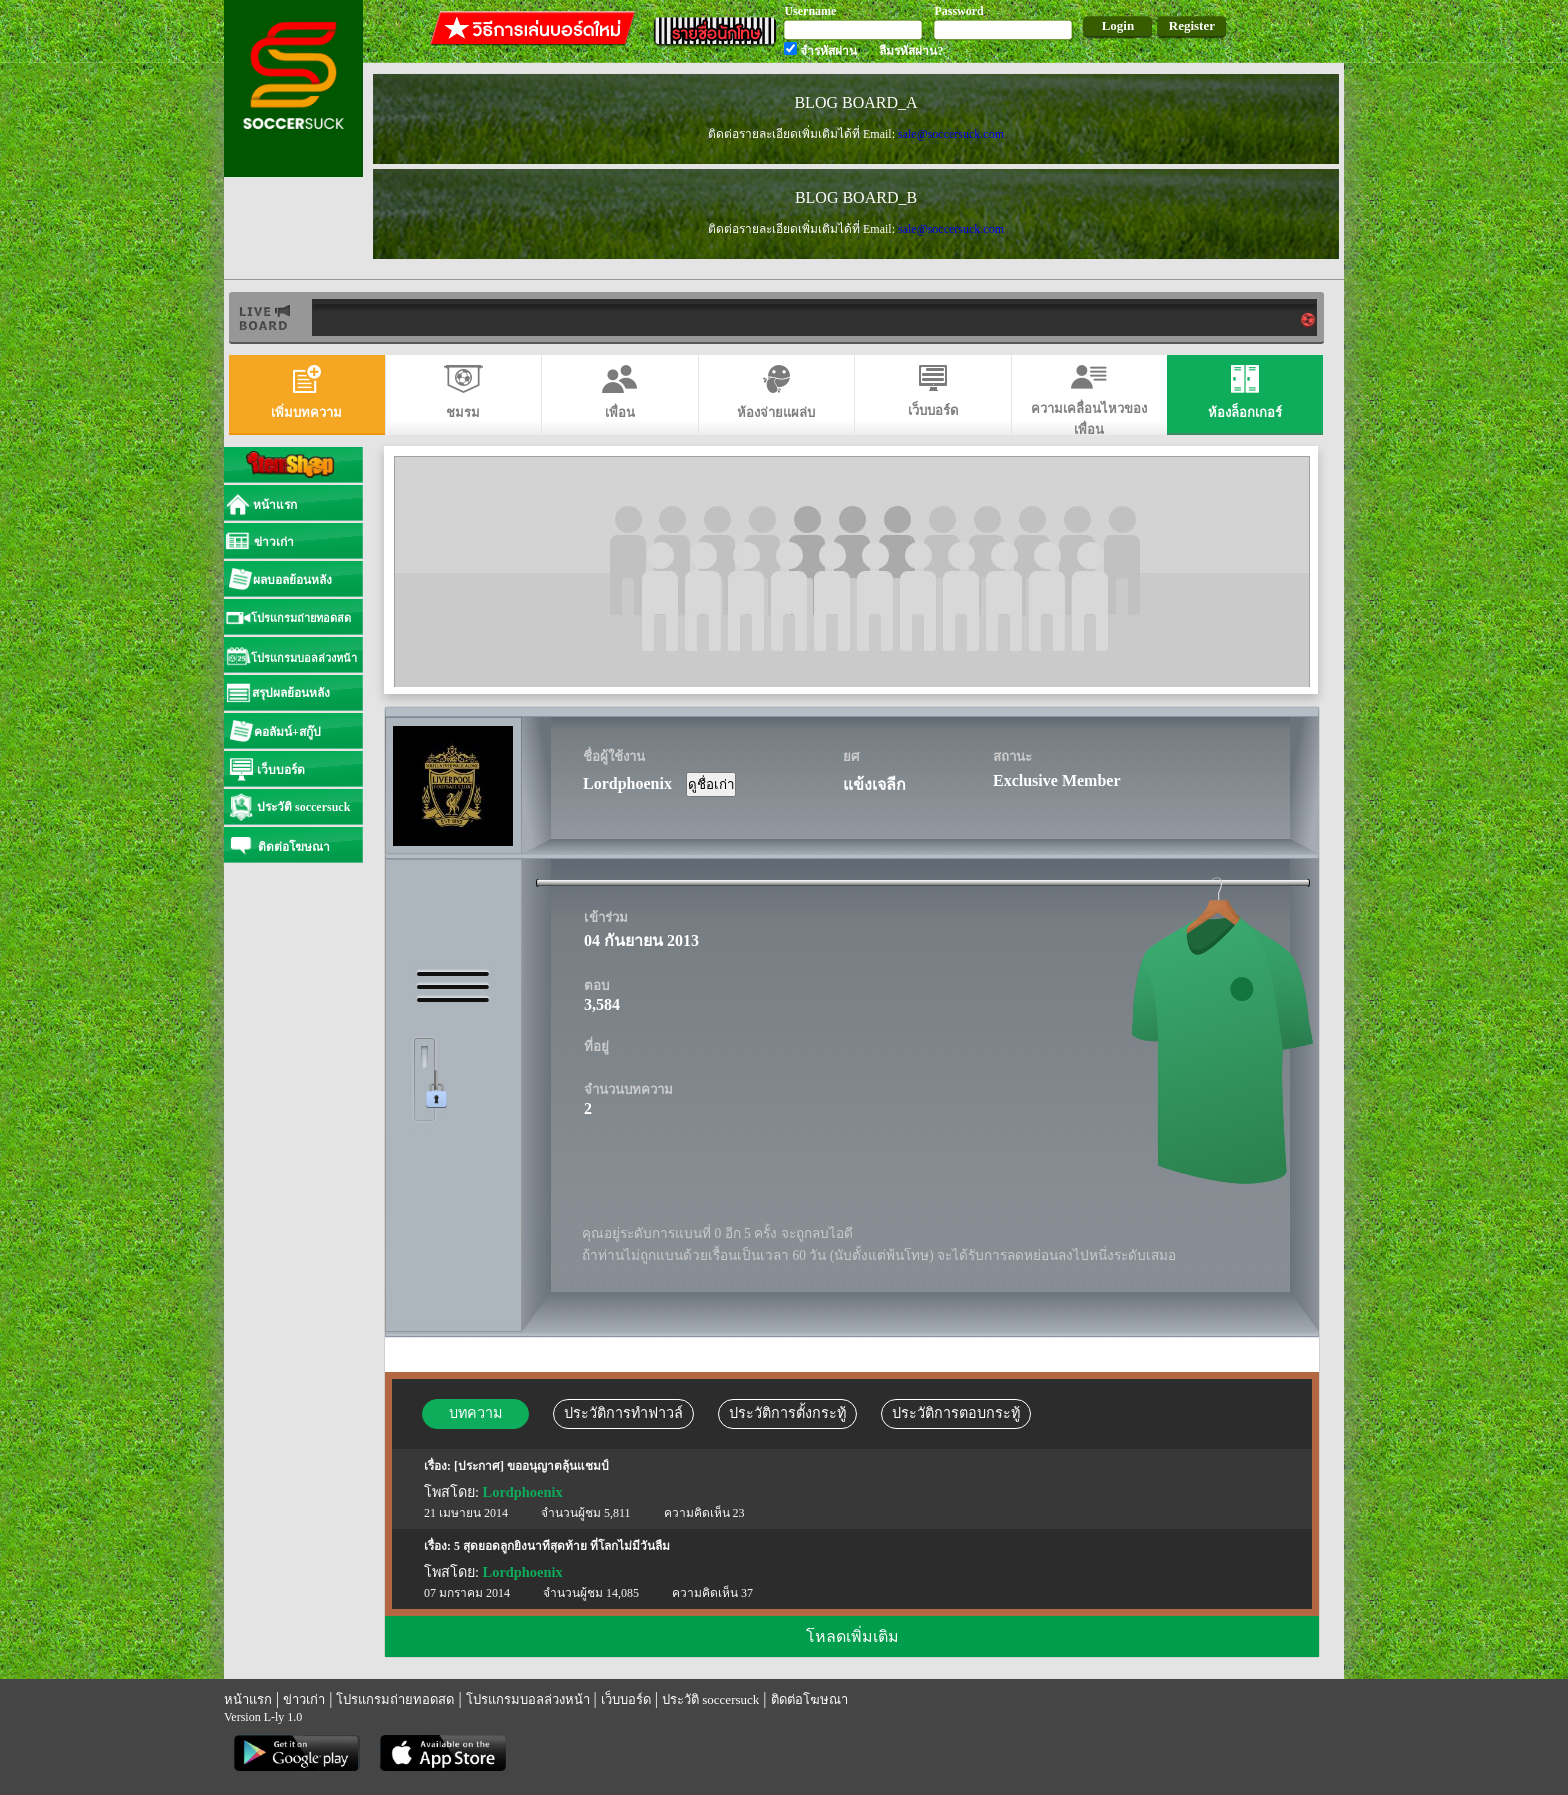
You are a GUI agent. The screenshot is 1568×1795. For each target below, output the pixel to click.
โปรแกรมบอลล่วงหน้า (528, 1699)
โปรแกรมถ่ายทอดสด (395, 1699)
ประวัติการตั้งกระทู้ (787, 1413)
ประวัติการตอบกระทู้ (956, 1413)
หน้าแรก (248, 1699)
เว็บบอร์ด (626, 1699)
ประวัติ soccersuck (710, 1699)
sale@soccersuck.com (951, 134)
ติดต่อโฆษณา (809, 1699)
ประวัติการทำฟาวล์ (623, 1413)
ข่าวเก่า (304, 1699)
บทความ (475, 1413)
